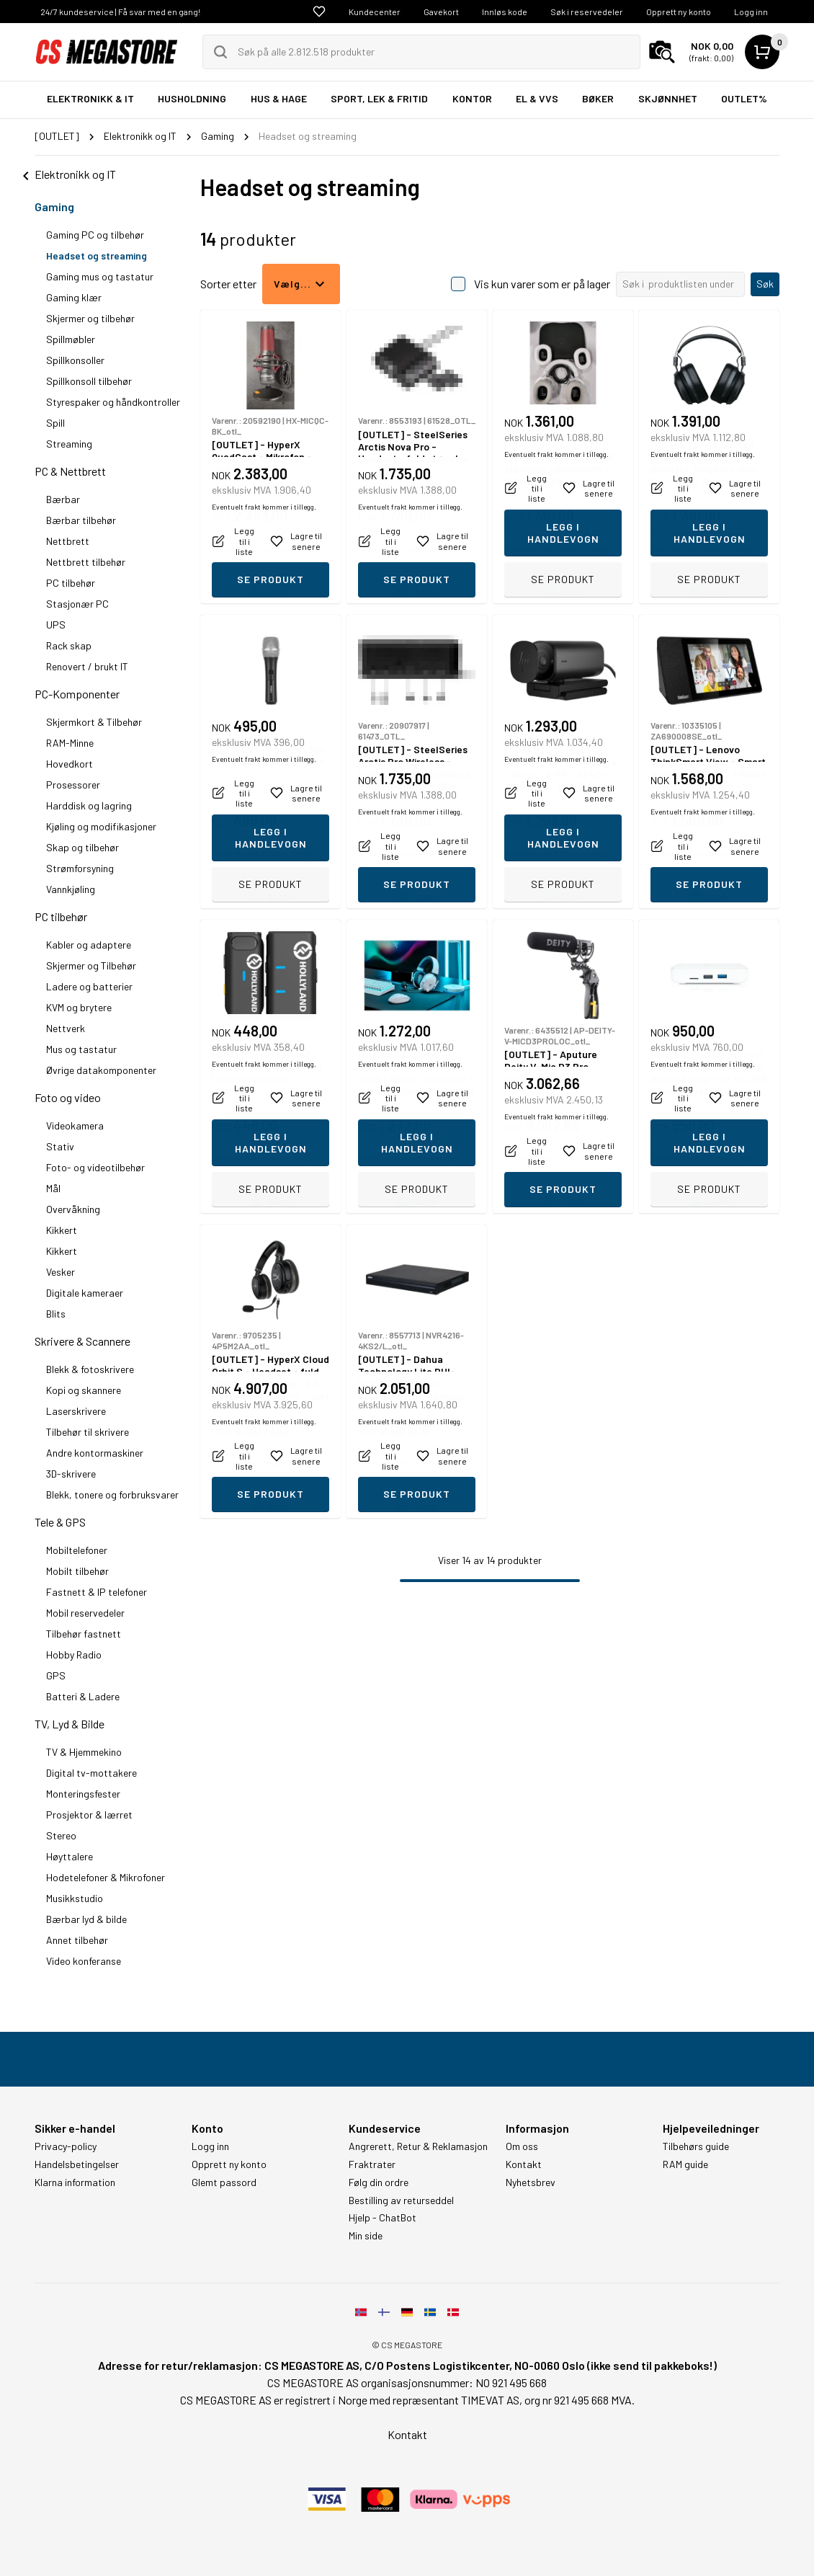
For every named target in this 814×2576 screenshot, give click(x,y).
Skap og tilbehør (82, 847)
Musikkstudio (74, 1898)
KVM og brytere (79, 1007)
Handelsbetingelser (77, 2164)
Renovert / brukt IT (87, 666)
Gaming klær (74, 297)
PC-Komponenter (77, 694)
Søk (765, 283)
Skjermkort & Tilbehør (94, 722)
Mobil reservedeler (85, 1613)
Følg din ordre (378, 2182)
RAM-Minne (70, 743)
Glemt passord (224, 2182)
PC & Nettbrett (70, 471)
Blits (56, 1313)
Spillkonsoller (75, 360)
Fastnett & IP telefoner (96, 1592)
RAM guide (685, 2164)
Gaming (54, 206)
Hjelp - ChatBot (382, 2218)
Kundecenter (375, 11)
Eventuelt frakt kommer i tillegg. (264, 548)
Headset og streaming (96, 255)
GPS (56, 1675)
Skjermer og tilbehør (90, 318)
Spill (55, 423)
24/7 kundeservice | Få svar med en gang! (120, 11)
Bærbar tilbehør (81, 520)
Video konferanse (83, 1961)
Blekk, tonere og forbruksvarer (112, 1494)
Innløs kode (504, 11)
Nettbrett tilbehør (85, 562)
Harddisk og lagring (89, 805)
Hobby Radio (74, 1654)
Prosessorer (73, 784)
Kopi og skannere (83, 1390)
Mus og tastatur (81, 1049)
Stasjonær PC (77, 604)
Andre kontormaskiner (94, 1453)
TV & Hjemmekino (84, 1752)
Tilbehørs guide (696, 2146)
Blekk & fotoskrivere (90, 1369)
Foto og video (68, 1097)
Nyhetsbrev (530, 2182)
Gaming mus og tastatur (99, 276)
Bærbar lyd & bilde (86, 1919)
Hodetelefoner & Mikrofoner (105, 1877)
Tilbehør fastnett (83, 1633)
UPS (56, 624)
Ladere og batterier (89, 986)
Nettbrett (67, 541)
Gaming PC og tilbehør (95, 234)
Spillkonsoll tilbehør (89, 381)
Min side (366, 2236)
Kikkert (61, 1230)
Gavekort (441, 11)
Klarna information (75, 2182)
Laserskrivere (76, 1411)
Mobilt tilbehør (77, 1571)
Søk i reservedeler (586, 11)
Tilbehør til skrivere (87, 1432)
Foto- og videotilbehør (95, 1167)
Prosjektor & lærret (89, 1814)
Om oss (522, 2146)
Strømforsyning (80, 868)
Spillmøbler (70, 339)
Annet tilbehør (77, 1940)
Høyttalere (69, 1856)
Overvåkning (73, 1209)
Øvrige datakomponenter (101, 1070)
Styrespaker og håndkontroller (113, 402)
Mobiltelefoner (76, 1550)
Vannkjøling (70, 889)
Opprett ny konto (678, 11)
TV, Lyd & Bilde (69, 1724)
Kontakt (524, 2164)
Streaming (69, 444)
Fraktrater (372, 2164)
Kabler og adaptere (88, 944)
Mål (53, 1188)
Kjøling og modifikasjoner (101, 826)
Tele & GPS (60, 1522)
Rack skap (68, 645)
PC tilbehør (70, 583)
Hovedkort (69, 764)
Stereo (61, 1835)
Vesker (60, 1272)
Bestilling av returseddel (401, 2200)
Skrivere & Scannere (82, 1341)
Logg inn (751, 11)
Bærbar (63, 499)
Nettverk (65, 1028)
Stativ (60, 1146)
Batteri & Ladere (83, 1696)
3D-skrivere (71, 1473)
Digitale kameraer (84, 1293)
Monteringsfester (83, 1793)
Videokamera (75, 1125)
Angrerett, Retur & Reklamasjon (418, 2146)
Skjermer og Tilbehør (91, 965)
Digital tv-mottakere (91, 1773)
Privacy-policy (66, 2146)
